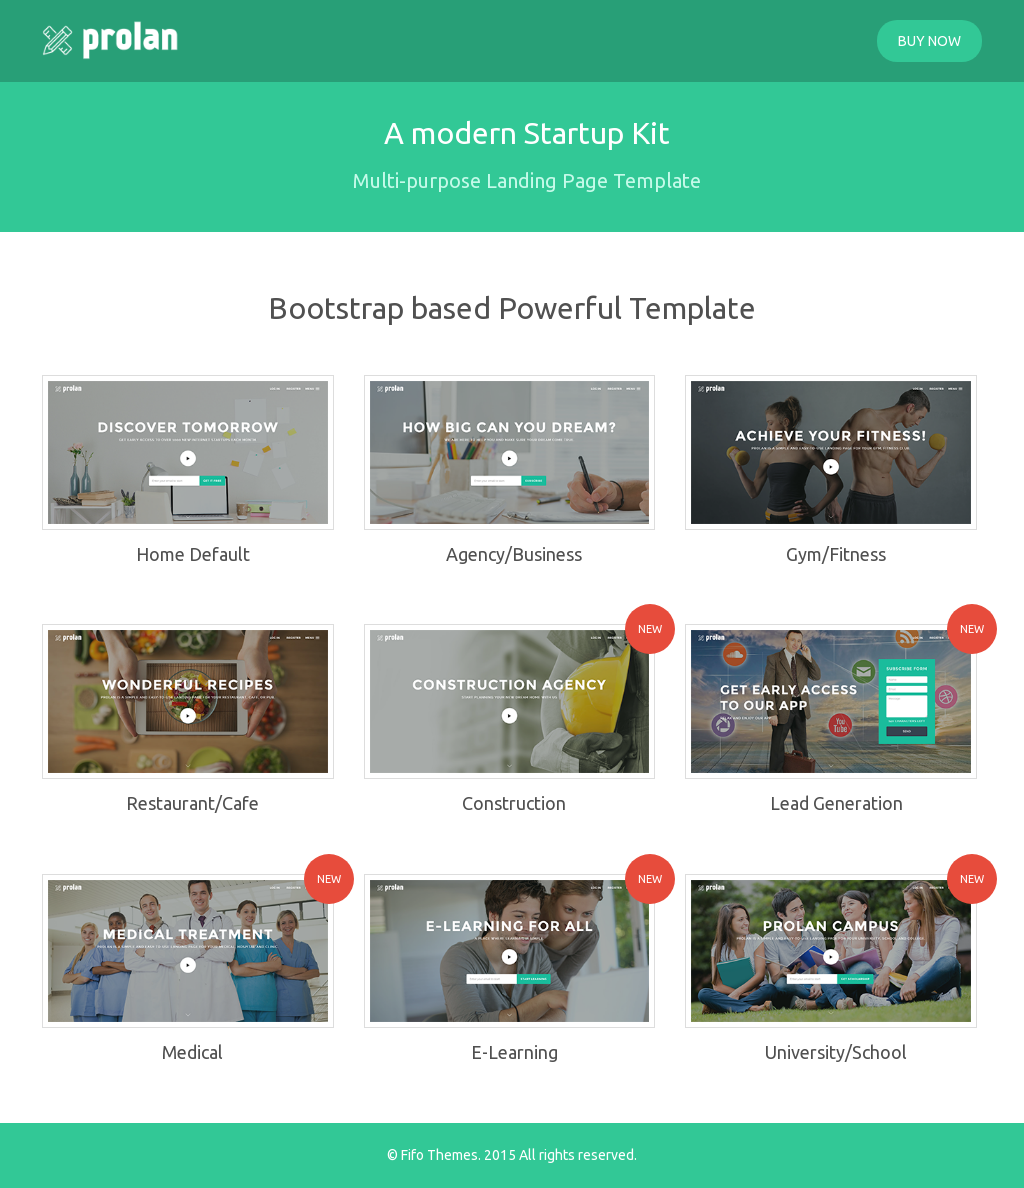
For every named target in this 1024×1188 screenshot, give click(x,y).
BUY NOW (929, 41)
